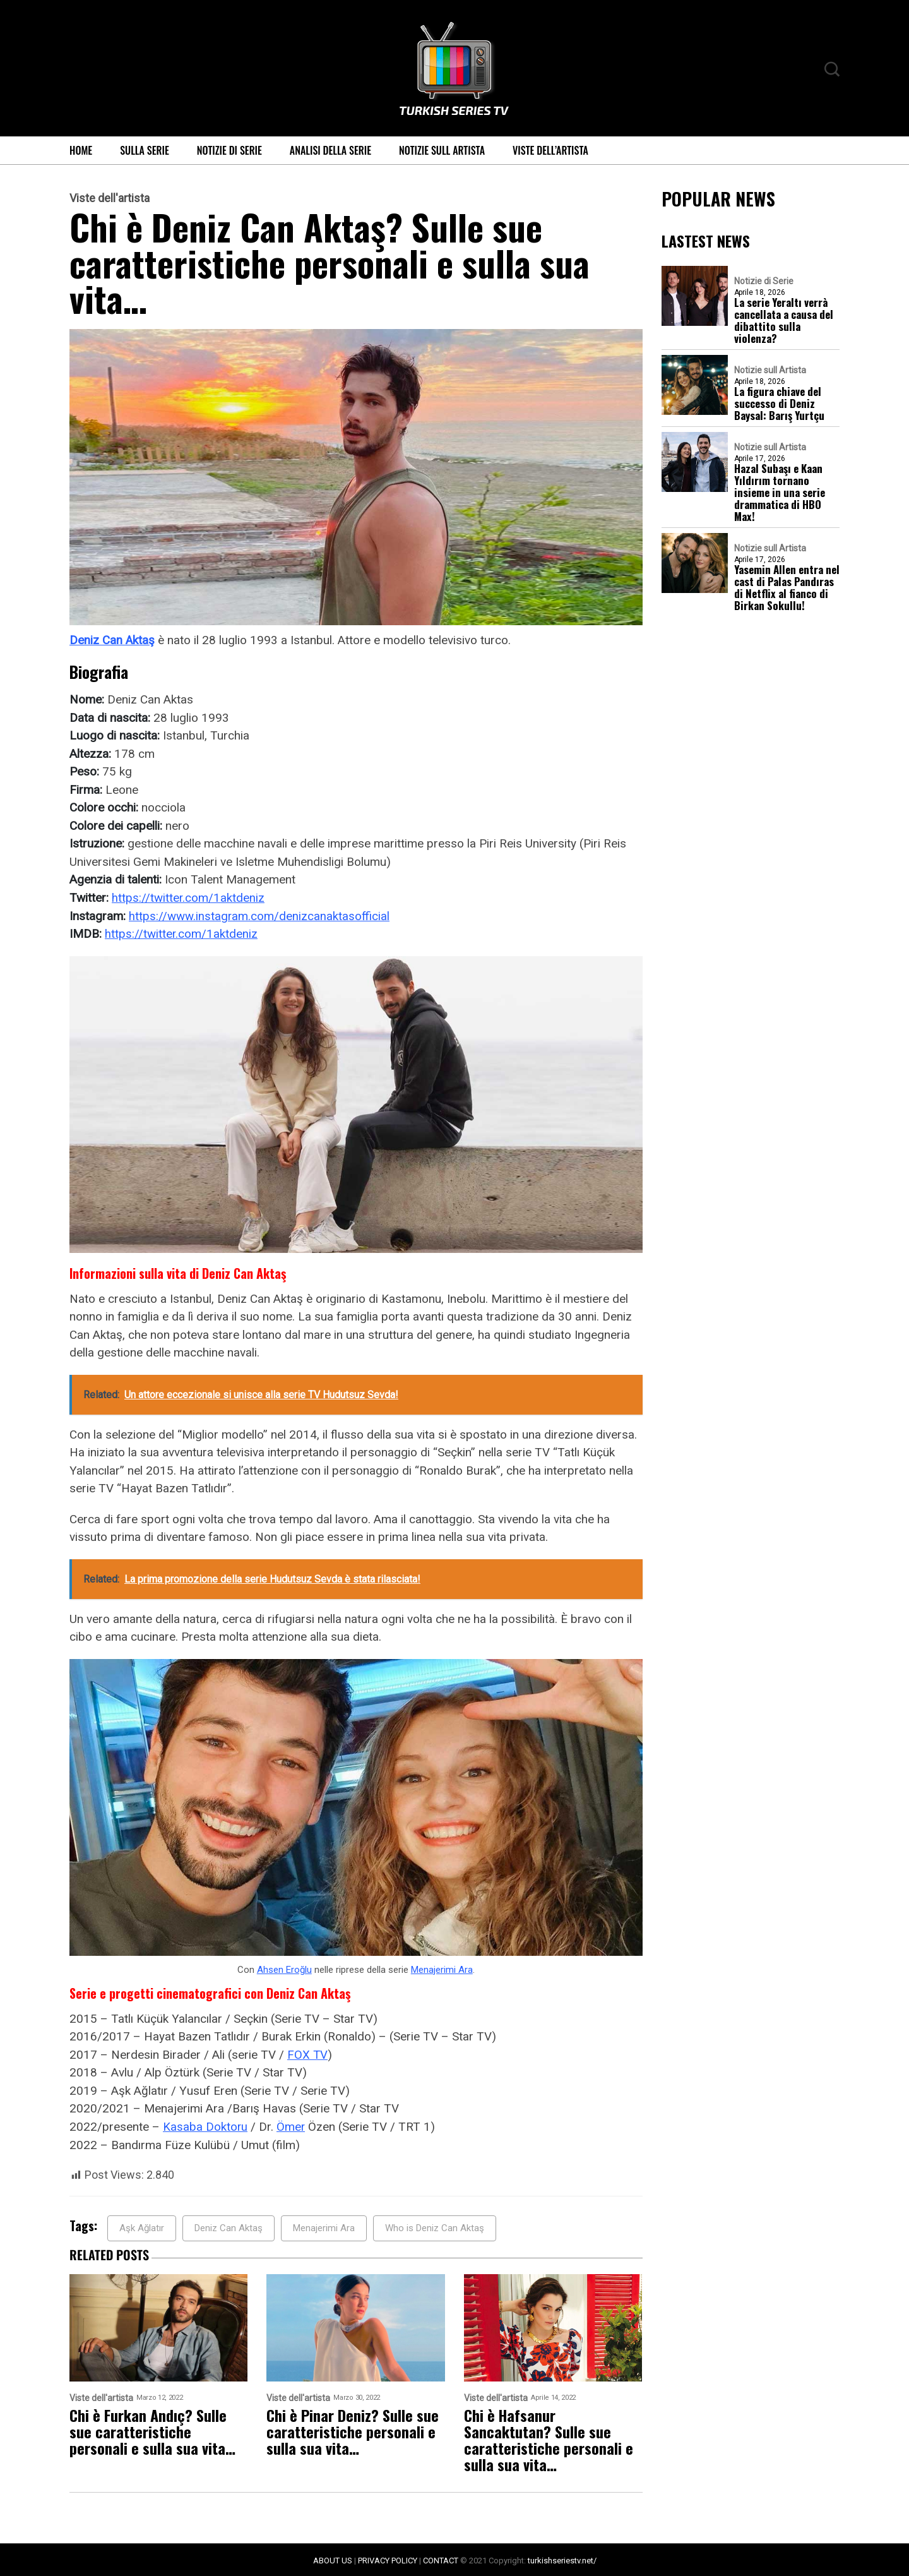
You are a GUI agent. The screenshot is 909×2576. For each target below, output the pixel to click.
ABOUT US (332, 2559)
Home (80, 150)
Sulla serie (144, 150)
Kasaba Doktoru (205, 2125)
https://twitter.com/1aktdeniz (188, 897)
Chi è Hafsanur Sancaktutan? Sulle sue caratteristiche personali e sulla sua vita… (548, 2439)
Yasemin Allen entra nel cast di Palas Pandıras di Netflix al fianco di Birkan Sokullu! (787, 587)
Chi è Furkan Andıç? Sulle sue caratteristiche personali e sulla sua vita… (152, 2430)
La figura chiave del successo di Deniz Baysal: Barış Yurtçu (779, 403)
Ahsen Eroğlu (284, 1968)
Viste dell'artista (109, 198)
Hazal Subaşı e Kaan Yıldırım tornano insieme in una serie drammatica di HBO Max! (779, 492)
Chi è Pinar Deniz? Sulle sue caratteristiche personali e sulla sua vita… (352, 2430)
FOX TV (307, 2053)
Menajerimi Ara (442, 1968)
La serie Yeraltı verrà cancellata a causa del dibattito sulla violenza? (783, 320)
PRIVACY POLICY (387, 2559)
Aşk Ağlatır (141, 2226)
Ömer (291, 2125)
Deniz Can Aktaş (112, 640)
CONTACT (440, 2559)
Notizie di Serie (229, 150)
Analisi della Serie (330, 150)
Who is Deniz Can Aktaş (434, 2226)
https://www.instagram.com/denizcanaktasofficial (259, 915)
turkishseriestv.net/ (562, 2559)
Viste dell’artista (550, 150)
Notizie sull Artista (442, 150)
